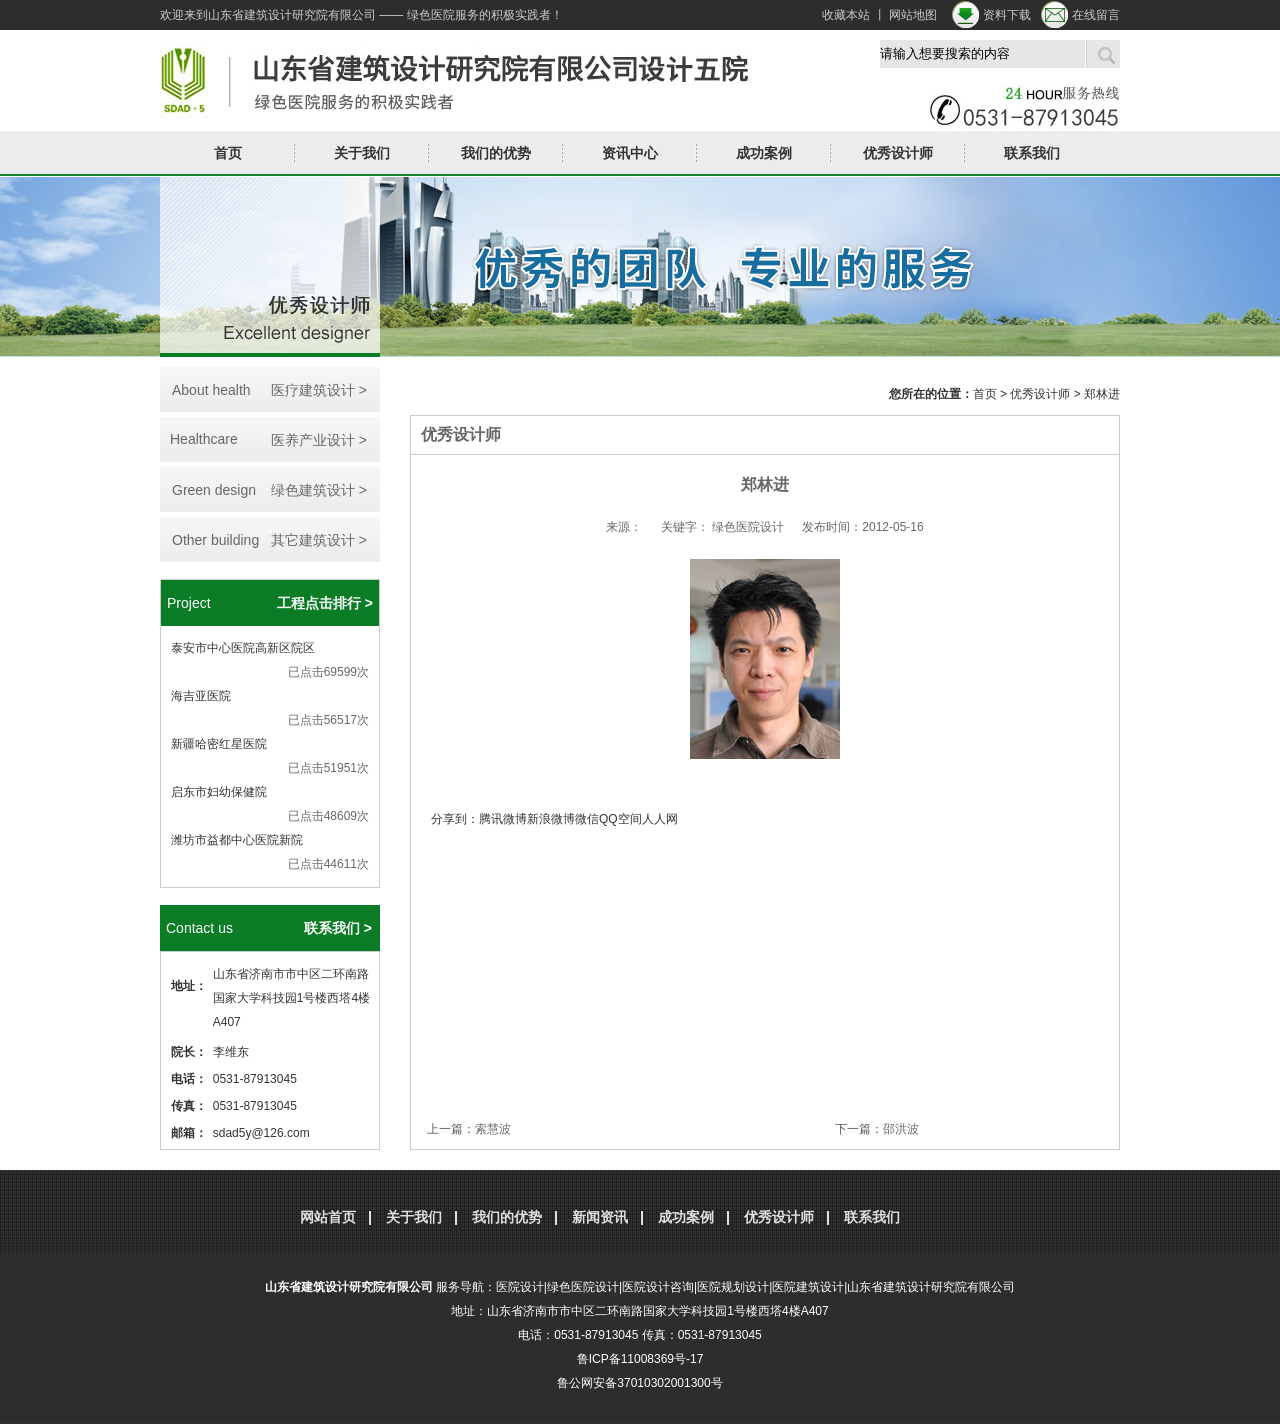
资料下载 (1007, 15)
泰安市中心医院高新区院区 (243, 648)
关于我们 (362, 153)
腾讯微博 (503, 819)
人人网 (660, 819)
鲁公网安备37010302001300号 (639, 1383)
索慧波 (493, 1129)
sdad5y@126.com (261, 1133)
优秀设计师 (898, 153)
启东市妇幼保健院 (219, 792)
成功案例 (764, 153)
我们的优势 (496, 153)
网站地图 (913, 15)
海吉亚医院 (201, 696)
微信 (587, 819)
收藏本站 (846, 15)
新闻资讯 (600, 1217)
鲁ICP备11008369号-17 (640, 1359)
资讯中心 (630, 153)
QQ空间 (620, 819)
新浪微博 (551, 819)
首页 (228, 153)
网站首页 (328, 1217)
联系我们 (1032, 153)
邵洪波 (901, 1129)
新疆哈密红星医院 (219, 744)
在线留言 (1096, 15)
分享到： (455, 819)
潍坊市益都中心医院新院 (237, 840)
